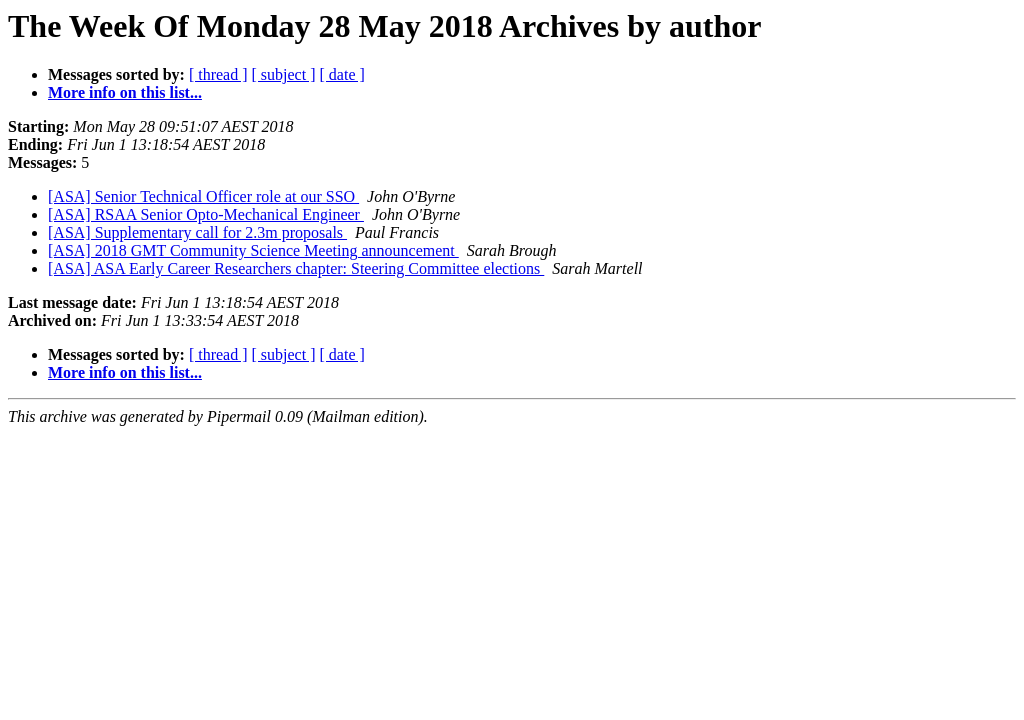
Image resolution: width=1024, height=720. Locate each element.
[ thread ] (218, 74)
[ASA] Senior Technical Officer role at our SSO (203, 196)
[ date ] (342, 74)
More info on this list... (125, 92)
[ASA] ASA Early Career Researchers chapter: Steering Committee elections (296, 268)
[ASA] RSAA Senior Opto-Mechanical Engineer (206, 214)
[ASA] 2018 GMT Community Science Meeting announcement (253, 250)
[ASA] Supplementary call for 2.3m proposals (197, 232)
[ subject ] (284, 74)
